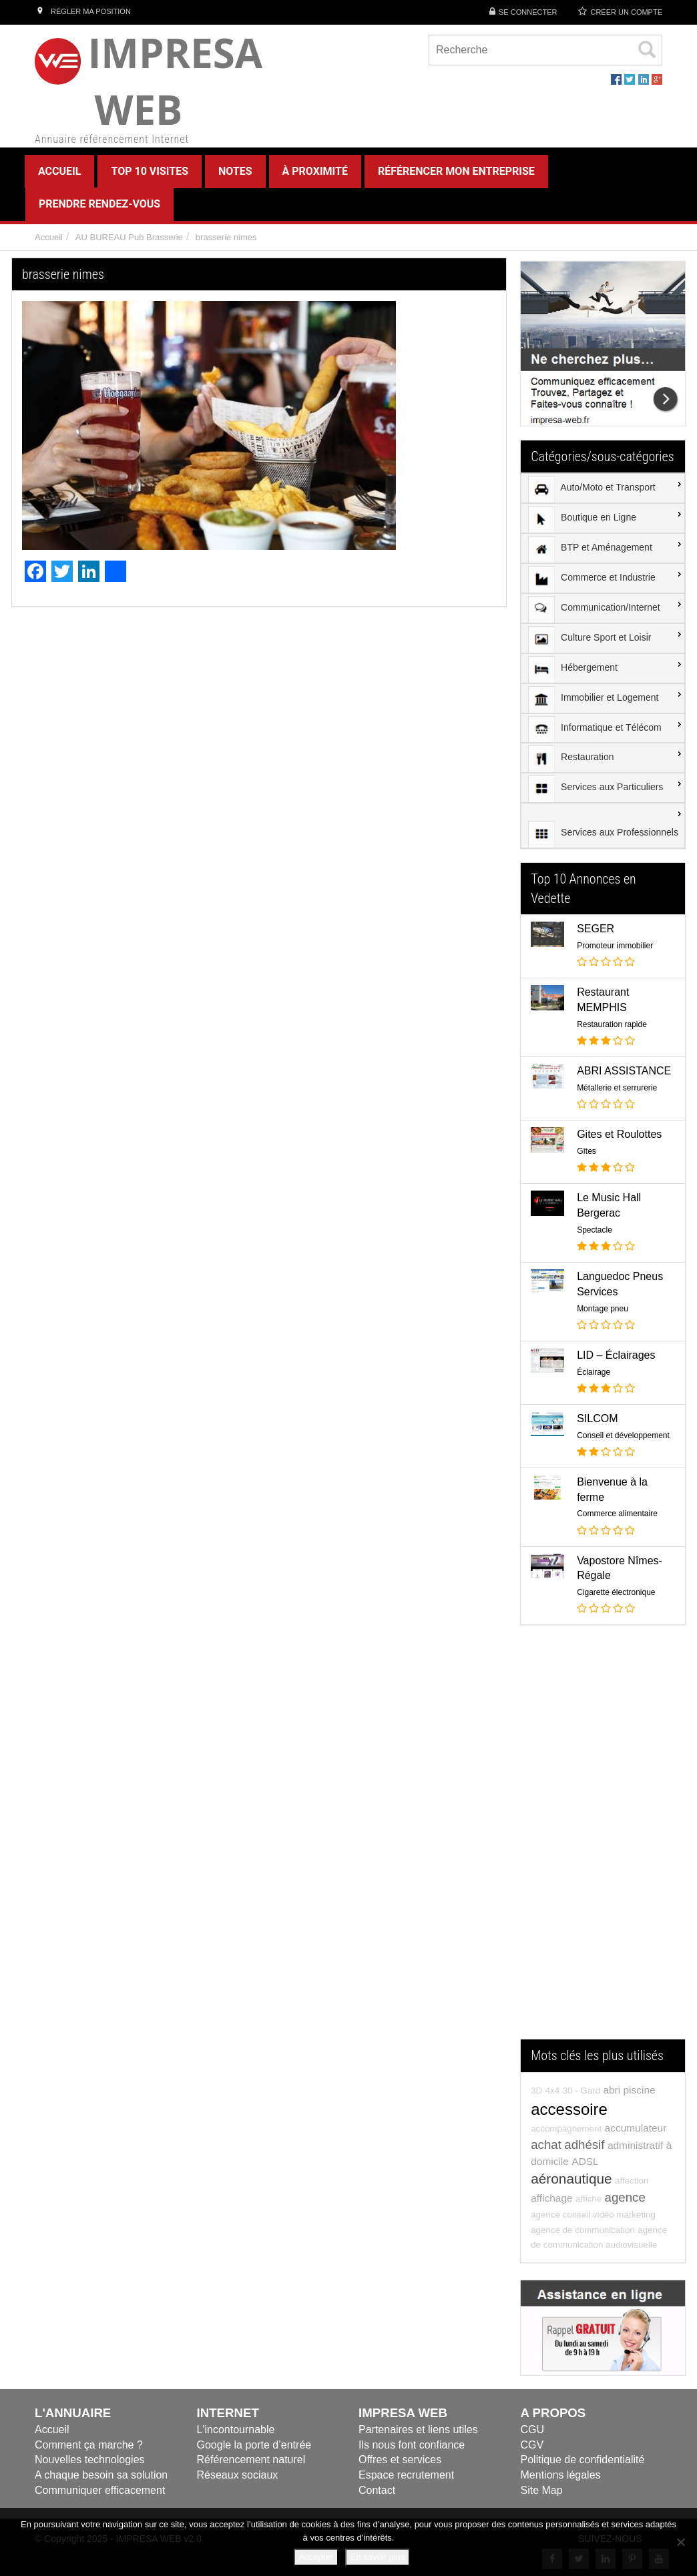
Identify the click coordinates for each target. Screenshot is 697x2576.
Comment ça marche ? (89, 2445)
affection (631, 2181)
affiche (588, 2199)
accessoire (569, 2109)
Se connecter (528, 12)
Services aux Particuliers (595, 788)
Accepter (316, 2557)
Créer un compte (626, 12)
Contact (377, 2490)
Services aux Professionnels (603, 834)
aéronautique (571, 2178)
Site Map (542, 2490)
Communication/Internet (594, 609)
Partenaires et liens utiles (418, 2429)
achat (546, 2145)
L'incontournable (236, 2429)
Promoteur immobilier (615, 945)
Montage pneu (602, 1308)
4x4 (552, 2090)
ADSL (584, 2161)
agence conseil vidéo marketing (593, 2215)
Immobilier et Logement (593, 699)
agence (625, 2197)
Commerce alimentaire (617, 1513)
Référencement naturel (251, 2459)
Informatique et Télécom (595, 729)
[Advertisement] (603, 1838)
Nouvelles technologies (90, 2459)
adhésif (584, 2145)
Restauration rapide (612, 1024)
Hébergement (573, 669)
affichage (551, 2198)
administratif (635, 2145)
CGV (532, 2445)
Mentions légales (561, 2475)
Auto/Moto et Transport (592, 489)
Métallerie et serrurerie (617, 1087)
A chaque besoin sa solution (101, 2475)
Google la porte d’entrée (254, 2445)
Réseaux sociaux (237, 2475)
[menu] (603, 660)
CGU (533, 2429)
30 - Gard (581, 2090)
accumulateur (636, 2128)
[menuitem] (602, 488)
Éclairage (593, 1372)
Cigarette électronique (616, 1592)
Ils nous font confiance (412, 2445)
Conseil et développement (623, 1435)
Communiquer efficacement (100, 2490)
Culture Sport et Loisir (589, 639)
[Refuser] (680, 2542)
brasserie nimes (226, 237)
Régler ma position (83, 11)
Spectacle (594, 1230)
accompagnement (566, 2129)
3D (536, 2090)
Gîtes (586, 1151)
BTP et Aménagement (590, 549)
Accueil (49, 237)
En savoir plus (378, 2557)
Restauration (571, 758)
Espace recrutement (406, 2475)
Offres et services (400, 2459)
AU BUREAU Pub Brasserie (129, 237)
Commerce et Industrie (592, 579)
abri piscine (629, 2090)
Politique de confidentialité (583, 2459)
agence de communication (583, 2230)
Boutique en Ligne (582, 519)
